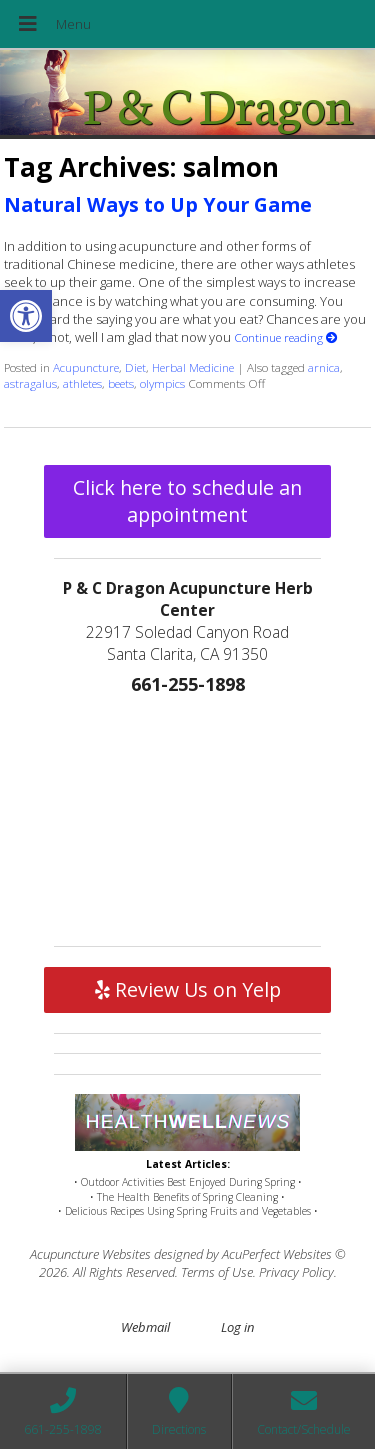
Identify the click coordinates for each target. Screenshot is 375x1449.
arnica (324, 367)
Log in (237, 1327)
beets (121, 383)
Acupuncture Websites (90, 1254)
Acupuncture (86, 367)
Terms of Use (217, 1272)
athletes (82, 383)
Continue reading (286, 337)
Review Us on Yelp (188, 989)
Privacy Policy (296, 1272)
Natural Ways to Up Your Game (158, 204)
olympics (162, 383)
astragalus (30, 383)
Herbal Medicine (193, 367)
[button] (26, 316)
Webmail (145, 1327)
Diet (135, 367)
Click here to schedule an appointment (187, 501)
